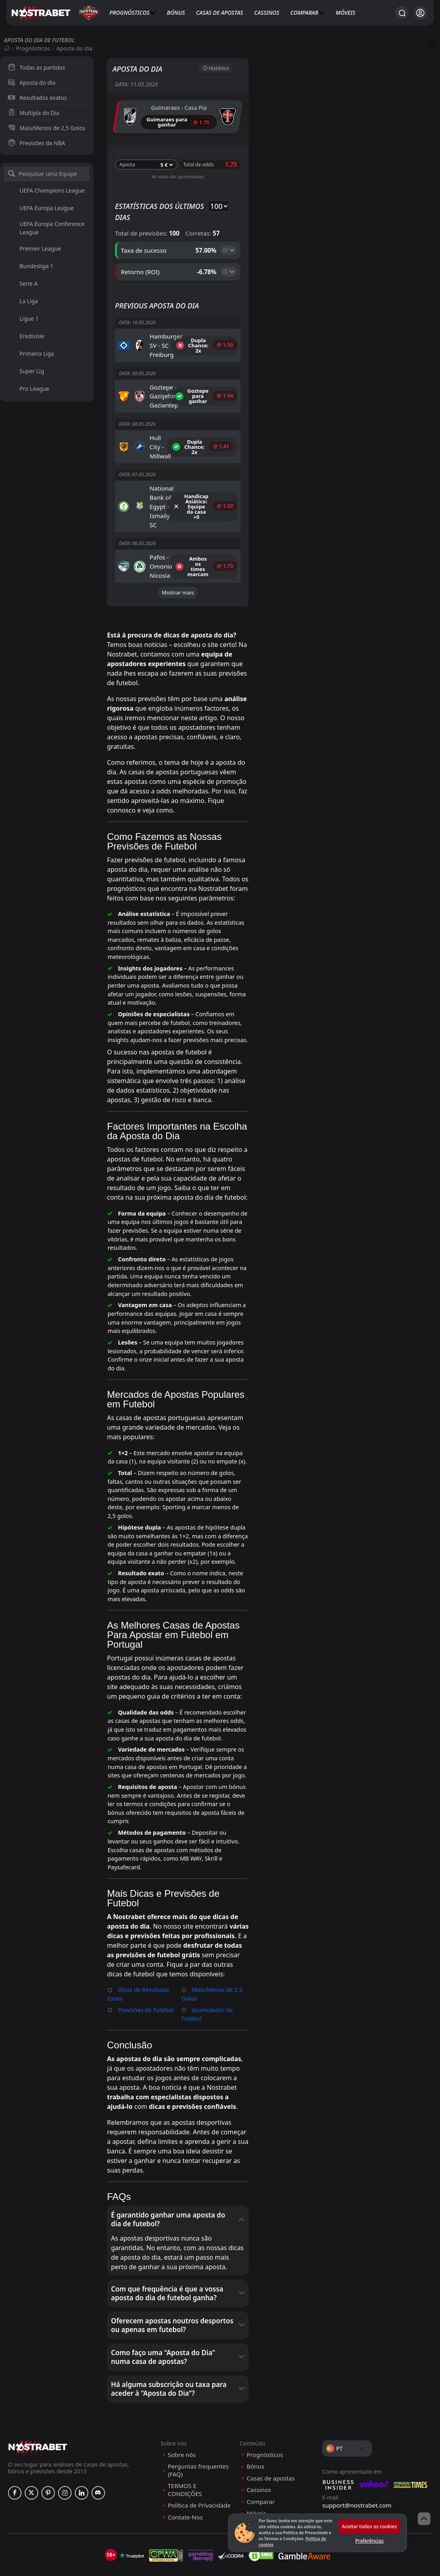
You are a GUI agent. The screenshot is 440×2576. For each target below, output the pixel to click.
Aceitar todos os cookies (369, 2526)
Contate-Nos (185, 2479)
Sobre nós (182, 2417)
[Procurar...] (402, 12)
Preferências (369, 2540)
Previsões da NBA (36, 143)
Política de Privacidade (199, 2468)
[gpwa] (166, 2518)
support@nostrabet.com (356, 2468)
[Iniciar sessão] (420, 13)
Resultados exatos (37, 98)
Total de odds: (199, 163)
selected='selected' (217, 204)
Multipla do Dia (33, 113)
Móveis (345, 12)
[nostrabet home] (38, 2409)
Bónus (176, 12)
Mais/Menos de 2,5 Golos (46, 128)
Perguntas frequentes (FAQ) (198, 2433)
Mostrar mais (178, 590)
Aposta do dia (31, 82)
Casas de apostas (219, 12)
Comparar (304, 12)
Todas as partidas (36, 67)
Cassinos (266, 12)
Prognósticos (129, 12)
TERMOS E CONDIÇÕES (185, 2452)
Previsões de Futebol (143, 1974)
